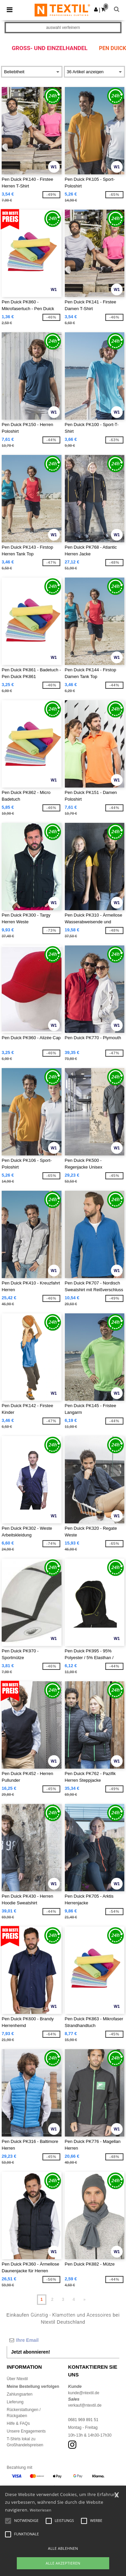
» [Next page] (84, 2299)
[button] (96, 9)
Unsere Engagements (26, 2431)
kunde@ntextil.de (83, 2393)
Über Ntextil (17, 2378)
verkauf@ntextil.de (85, 2405)
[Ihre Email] (63, 2340)
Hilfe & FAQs (18, 2423)
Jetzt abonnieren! (30, 2352)
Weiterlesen (40, 2509)
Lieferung (15, 2402)
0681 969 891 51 (83, 2419)
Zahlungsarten (20, 2394)
